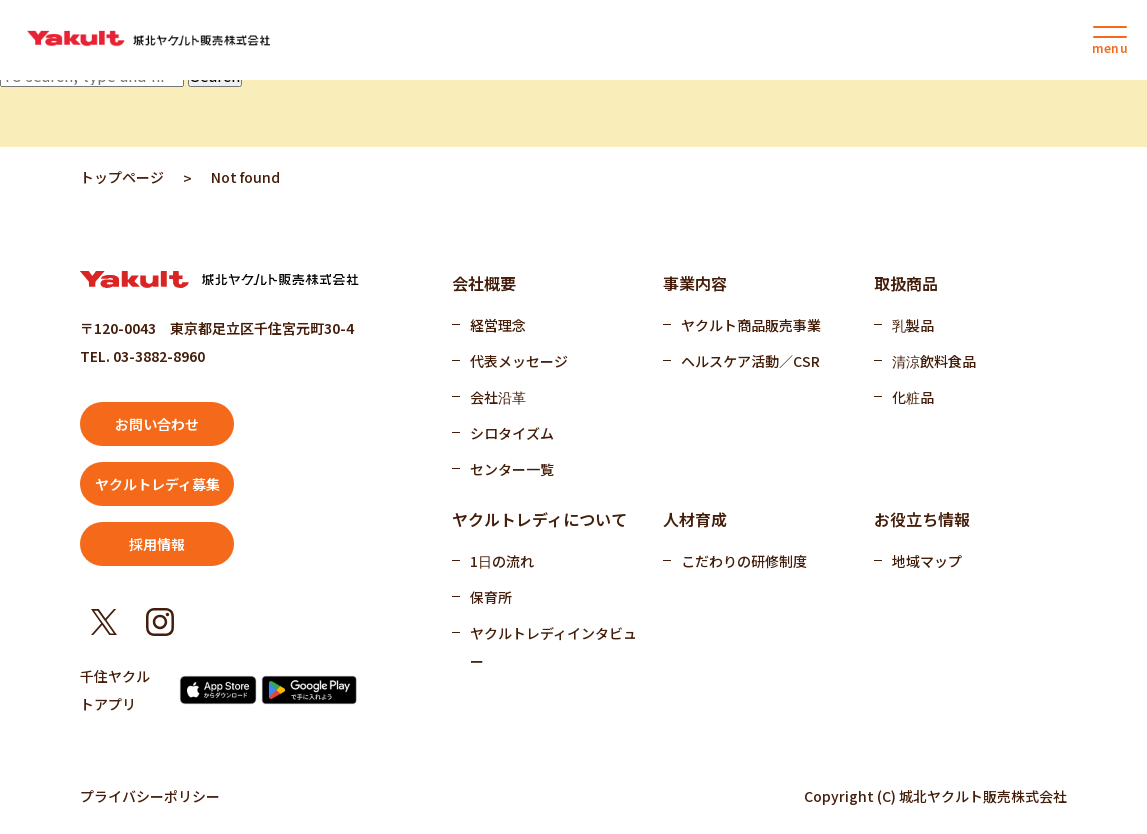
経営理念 (498, 325)
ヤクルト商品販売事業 (751, 325)
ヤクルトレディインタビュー (553, 647)
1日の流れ (502, 561)
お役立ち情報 (922, 519)
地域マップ (927, 561)
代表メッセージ (519, 361)
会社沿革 (498, 397)
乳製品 (913, 325)
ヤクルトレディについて (539, 519)
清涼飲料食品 (934, 361)
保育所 (491, 597)
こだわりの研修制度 (744, 561)
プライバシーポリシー (150, 796)
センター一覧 (512, 469)
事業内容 (695, 283)
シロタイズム (512, 433)
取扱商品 (906, 283)
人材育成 (695, 519)
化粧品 (913, 397)
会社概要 (484, 283)
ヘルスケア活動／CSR (750, 361)
